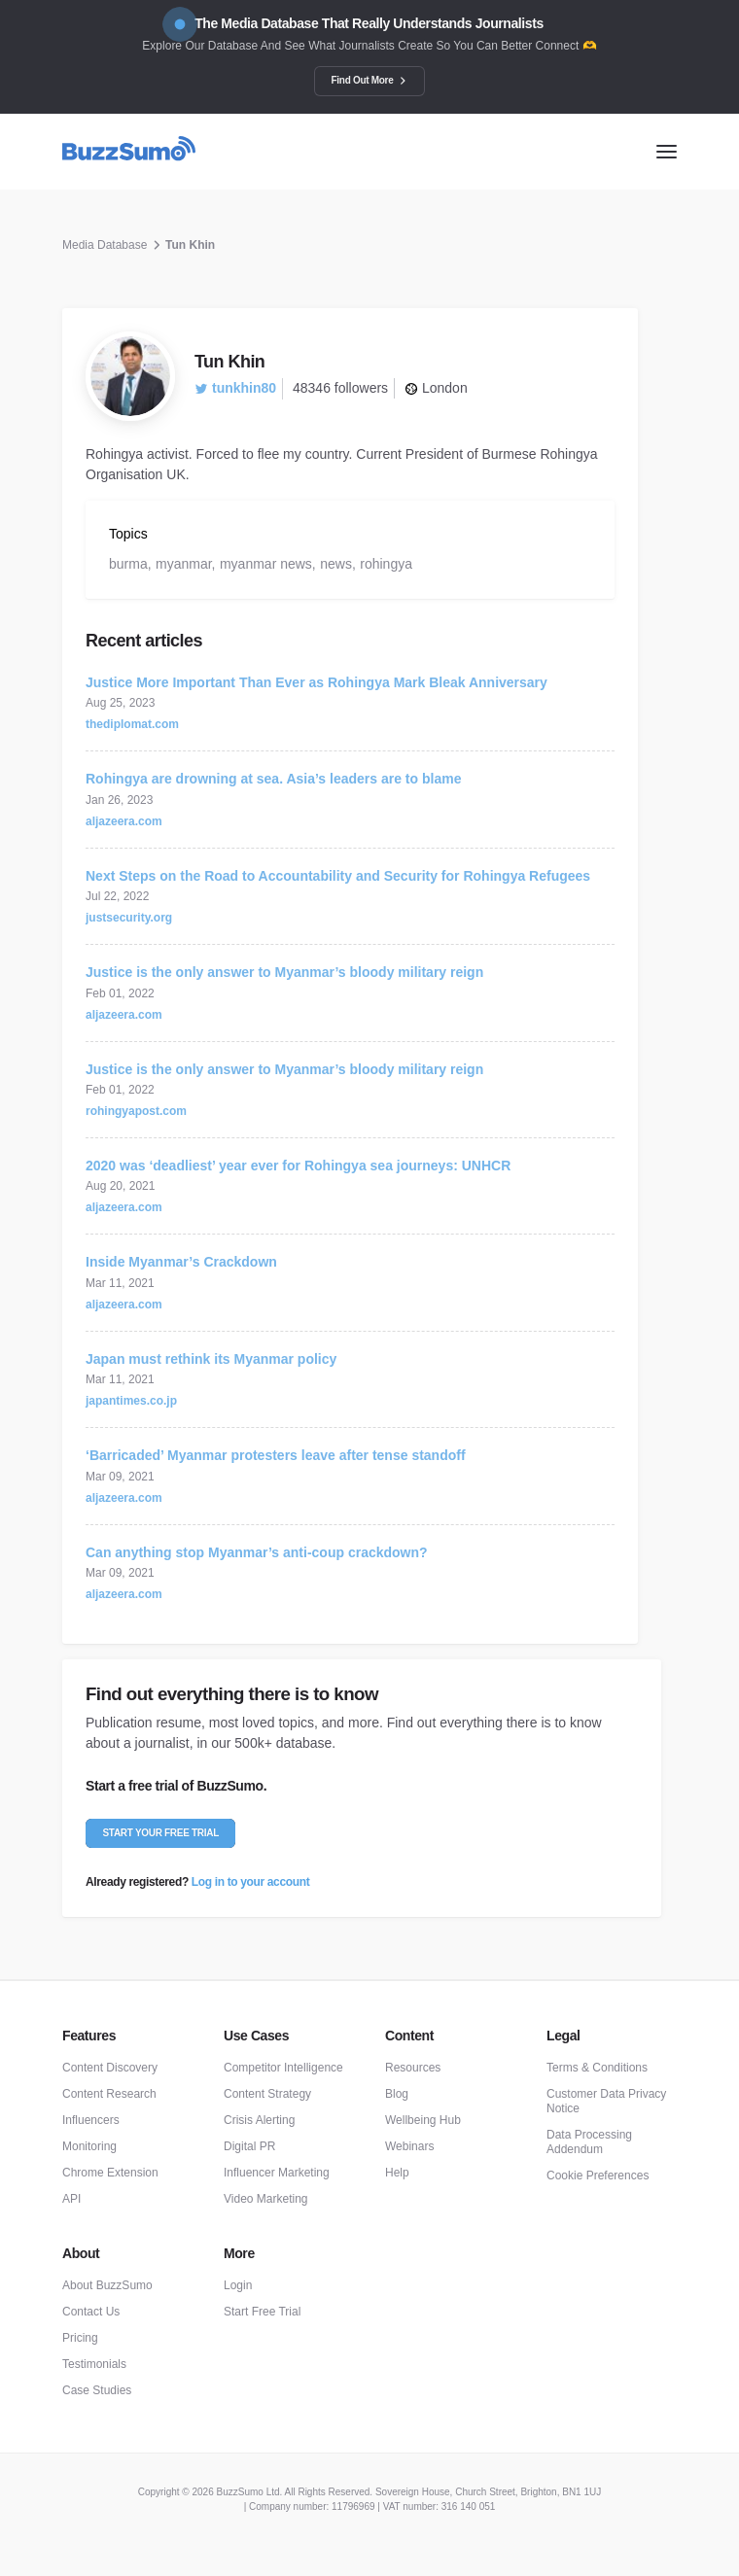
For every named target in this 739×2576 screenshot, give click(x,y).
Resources (412, 2067)
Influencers (91, 2120)
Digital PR (249, 2146)
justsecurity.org (129, 917)
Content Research (109, 2094)
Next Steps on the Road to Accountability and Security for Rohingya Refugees (338, 876)
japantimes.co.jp (131, 1401)
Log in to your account (250, 1882)
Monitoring (89, 2146)
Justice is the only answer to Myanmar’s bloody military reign (284, 972)
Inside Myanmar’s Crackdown (181, 1262)
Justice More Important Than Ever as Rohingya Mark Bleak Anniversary (316, 682)
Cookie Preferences (597, 2175)
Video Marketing (266, 2199)
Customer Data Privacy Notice (606, 2101)
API (71, 2199)
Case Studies (96, 2390)
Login (238, 2285)
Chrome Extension (110, 2172)
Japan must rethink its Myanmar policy (211, 1359)
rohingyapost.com (136, 1111)
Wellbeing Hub (423, 2120)
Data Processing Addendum (589, 2142)
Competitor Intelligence (283, 2067)
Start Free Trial (262, 2311)
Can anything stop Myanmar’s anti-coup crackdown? (257, 1552)
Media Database (104, 245)
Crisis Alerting (259, 2120)
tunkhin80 (235, 388)
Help (397, 2172)
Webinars (409, 2146)
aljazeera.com (124, 821)
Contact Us (91, 2311)
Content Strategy (267, 2094)
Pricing (80, 2338)
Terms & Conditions (597, 2067)
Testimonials (94, 2364)
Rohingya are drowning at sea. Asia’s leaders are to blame (273, 778)
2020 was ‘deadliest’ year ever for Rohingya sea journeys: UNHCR (298, 1165)
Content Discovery (110, 2067)
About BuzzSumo (107, 2285)
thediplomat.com (132, 724)
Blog (396, 2094)
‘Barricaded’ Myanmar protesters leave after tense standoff (276, 1455)
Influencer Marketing (277, 2172)
